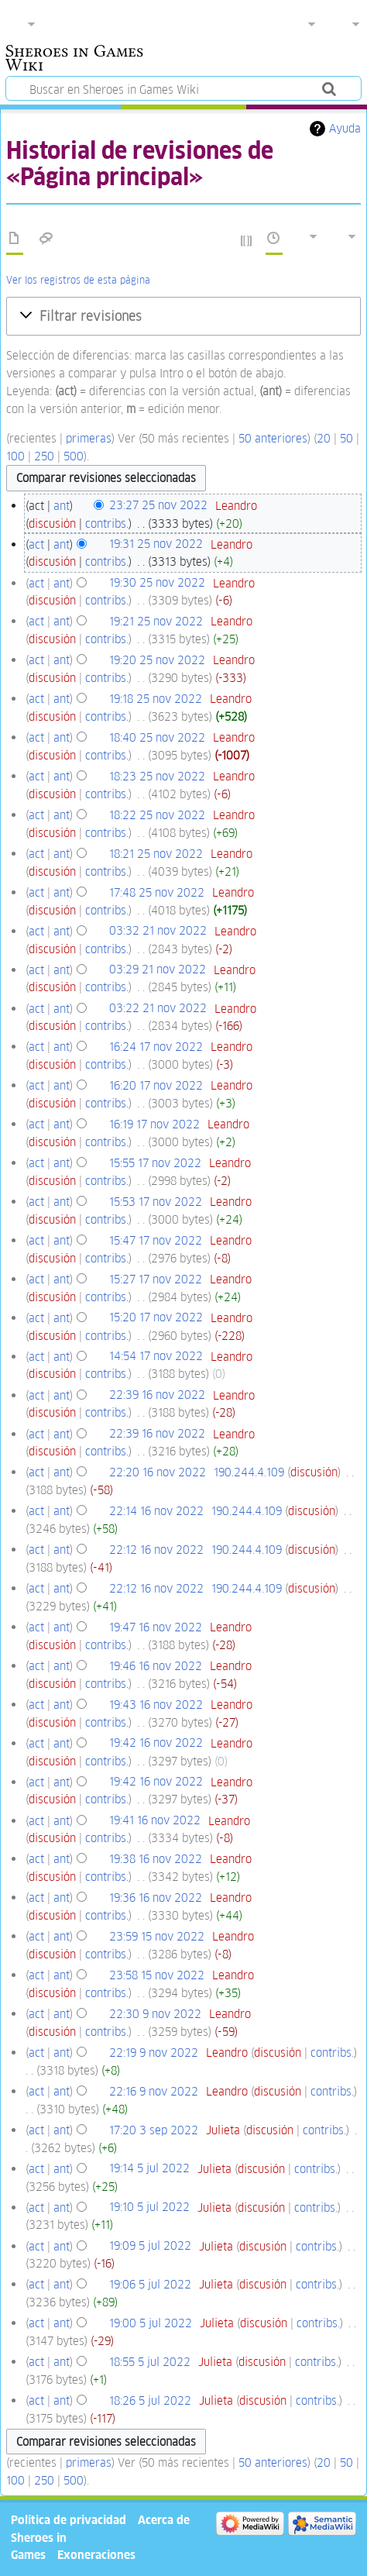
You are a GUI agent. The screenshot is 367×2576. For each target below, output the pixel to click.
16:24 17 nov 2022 (156, 1046)
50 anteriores (272, 438)
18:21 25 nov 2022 (156, 853)
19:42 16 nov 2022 (156, 1743)
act (36, 544)
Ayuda (345, 128)
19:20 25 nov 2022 (157, 660)
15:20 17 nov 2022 (156, 1317)
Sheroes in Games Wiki (74, 59)
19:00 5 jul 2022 (150, 2323)
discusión (52, 523)
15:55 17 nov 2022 (155, 1162)
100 (15, 456)
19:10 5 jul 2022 (149, 2207)
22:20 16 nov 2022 (157, 1472)
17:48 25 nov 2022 (156, 892)
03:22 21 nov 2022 (158, 1008)
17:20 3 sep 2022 (153, 2130)
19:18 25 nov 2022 (155, 698)
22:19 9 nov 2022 (153, 2052)
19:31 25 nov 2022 (156, 544)
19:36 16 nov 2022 (155, 1897)
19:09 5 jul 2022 (150, 2246)
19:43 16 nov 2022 (156, 1704)
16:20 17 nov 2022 (156, 1085)
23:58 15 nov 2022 (156, 1975)
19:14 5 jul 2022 (149, 2168)
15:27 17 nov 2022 (155, 1279)
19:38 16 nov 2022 (155, 1858)
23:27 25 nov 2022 (158, 505)
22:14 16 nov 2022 (156, 1510)
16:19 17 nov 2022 (154, 1124)
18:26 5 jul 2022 (150, 2400)
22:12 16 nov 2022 (156, 1549)
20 (324, 438)
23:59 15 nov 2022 (156, 1936)
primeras (88, 438)
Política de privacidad (68, 2519)
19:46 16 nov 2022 (155, 1665)
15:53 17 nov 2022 (155, 1201)
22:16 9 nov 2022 (153, 2091)
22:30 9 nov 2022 (155, 2013)
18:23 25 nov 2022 (157, 776)
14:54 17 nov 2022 (156, 1356)
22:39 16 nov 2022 (157, 1395)
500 (73, 456)
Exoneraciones (96, 2554)
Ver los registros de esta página (78, 280)
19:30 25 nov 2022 (157, 583)
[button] (183, 316)
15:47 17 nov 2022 (155, 1240)
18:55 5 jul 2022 (149, 2361)
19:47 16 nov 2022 (155, 1627)
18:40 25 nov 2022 (157, 737)
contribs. (107, 523)
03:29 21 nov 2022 (157, 970)
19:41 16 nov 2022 (155, 1820)
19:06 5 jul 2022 (150, 2284)
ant (61, 505)
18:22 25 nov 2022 (157, 815)
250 (44, 456)
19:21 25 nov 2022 (156, 621)
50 (346, 438)
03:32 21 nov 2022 (158, 931)
